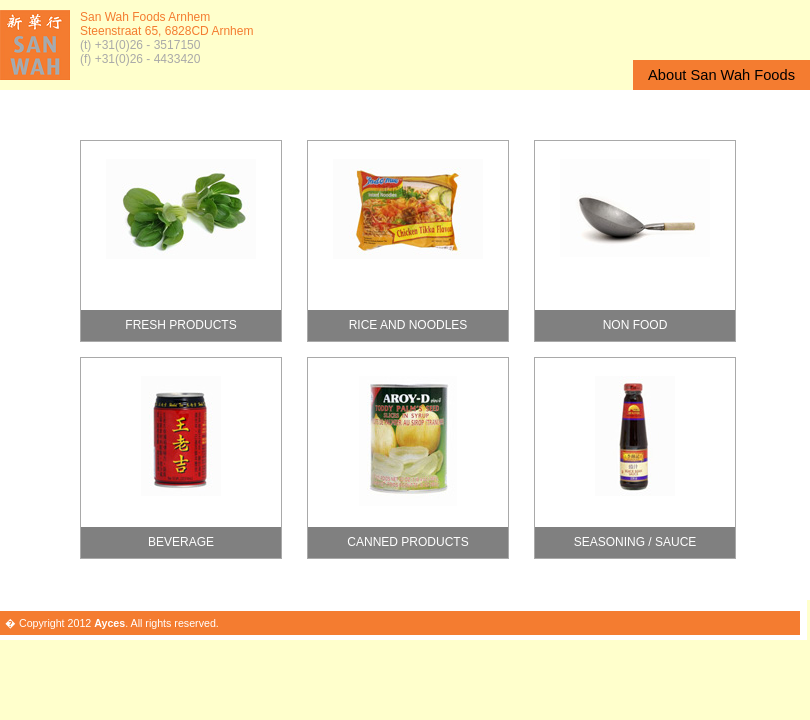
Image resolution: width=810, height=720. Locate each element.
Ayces (109, 623)
